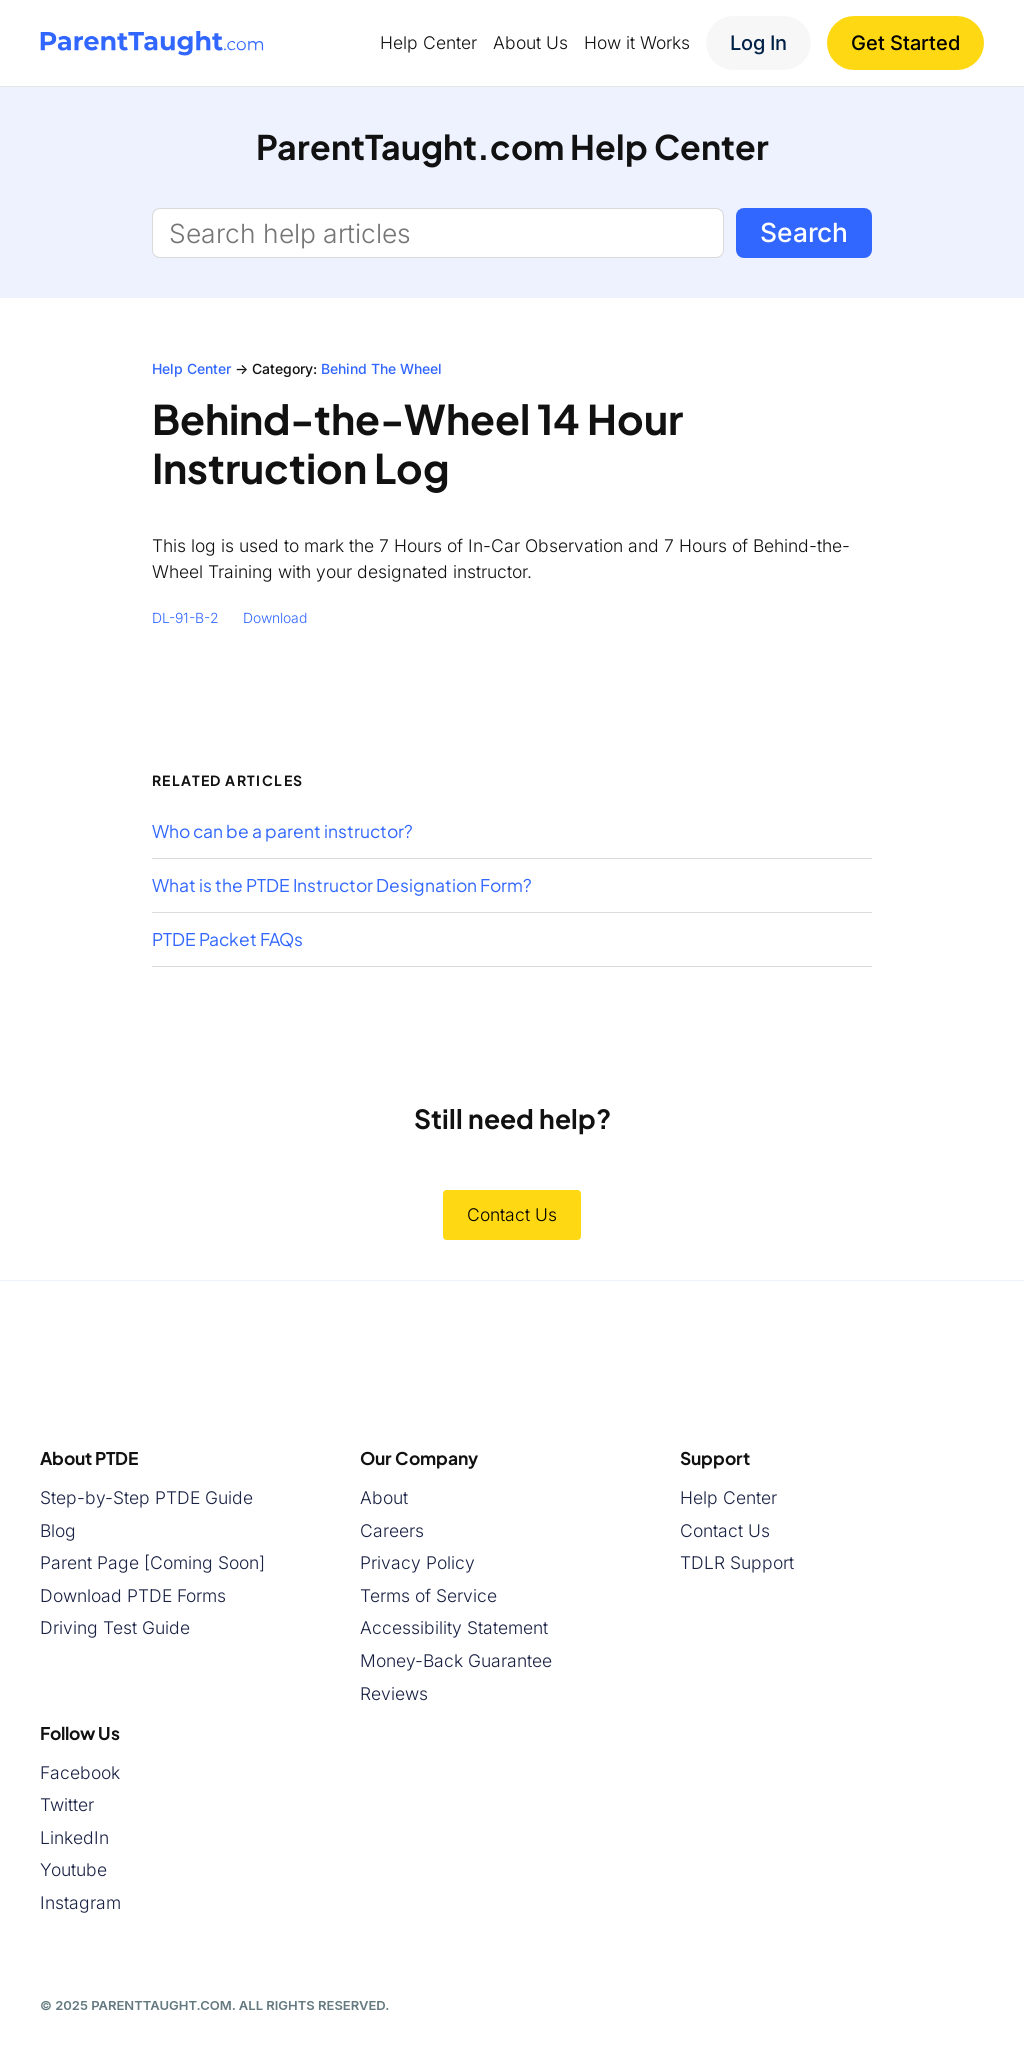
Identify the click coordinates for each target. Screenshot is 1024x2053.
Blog (58, 1529)
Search (804, 232)
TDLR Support (737, 1562)
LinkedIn (74, 1836)
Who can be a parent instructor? (282, 831)
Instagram (80, 1902)
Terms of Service (428, 1594)
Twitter (67, 1804)
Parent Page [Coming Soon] (152, 1562)
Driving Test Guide (115, 1627)
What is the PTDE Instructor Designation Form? (342, 885)
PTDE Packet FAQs (227, 939)
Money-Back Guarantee (456, 1660)
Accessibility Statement (454, 1627)
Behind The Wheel (381, 368)
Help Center (191, 368)
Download (275, 617)
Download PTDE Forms (133, 1594)
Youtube (73, 1869)
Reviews (394, 1692)
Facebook (80, 1771)
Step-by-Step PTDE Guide (146, 1497)
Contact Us (512, 1214)
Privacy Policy (417, 1562)
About (384, 1497)
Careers (392, 1529)
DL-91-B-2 (185, 617)
